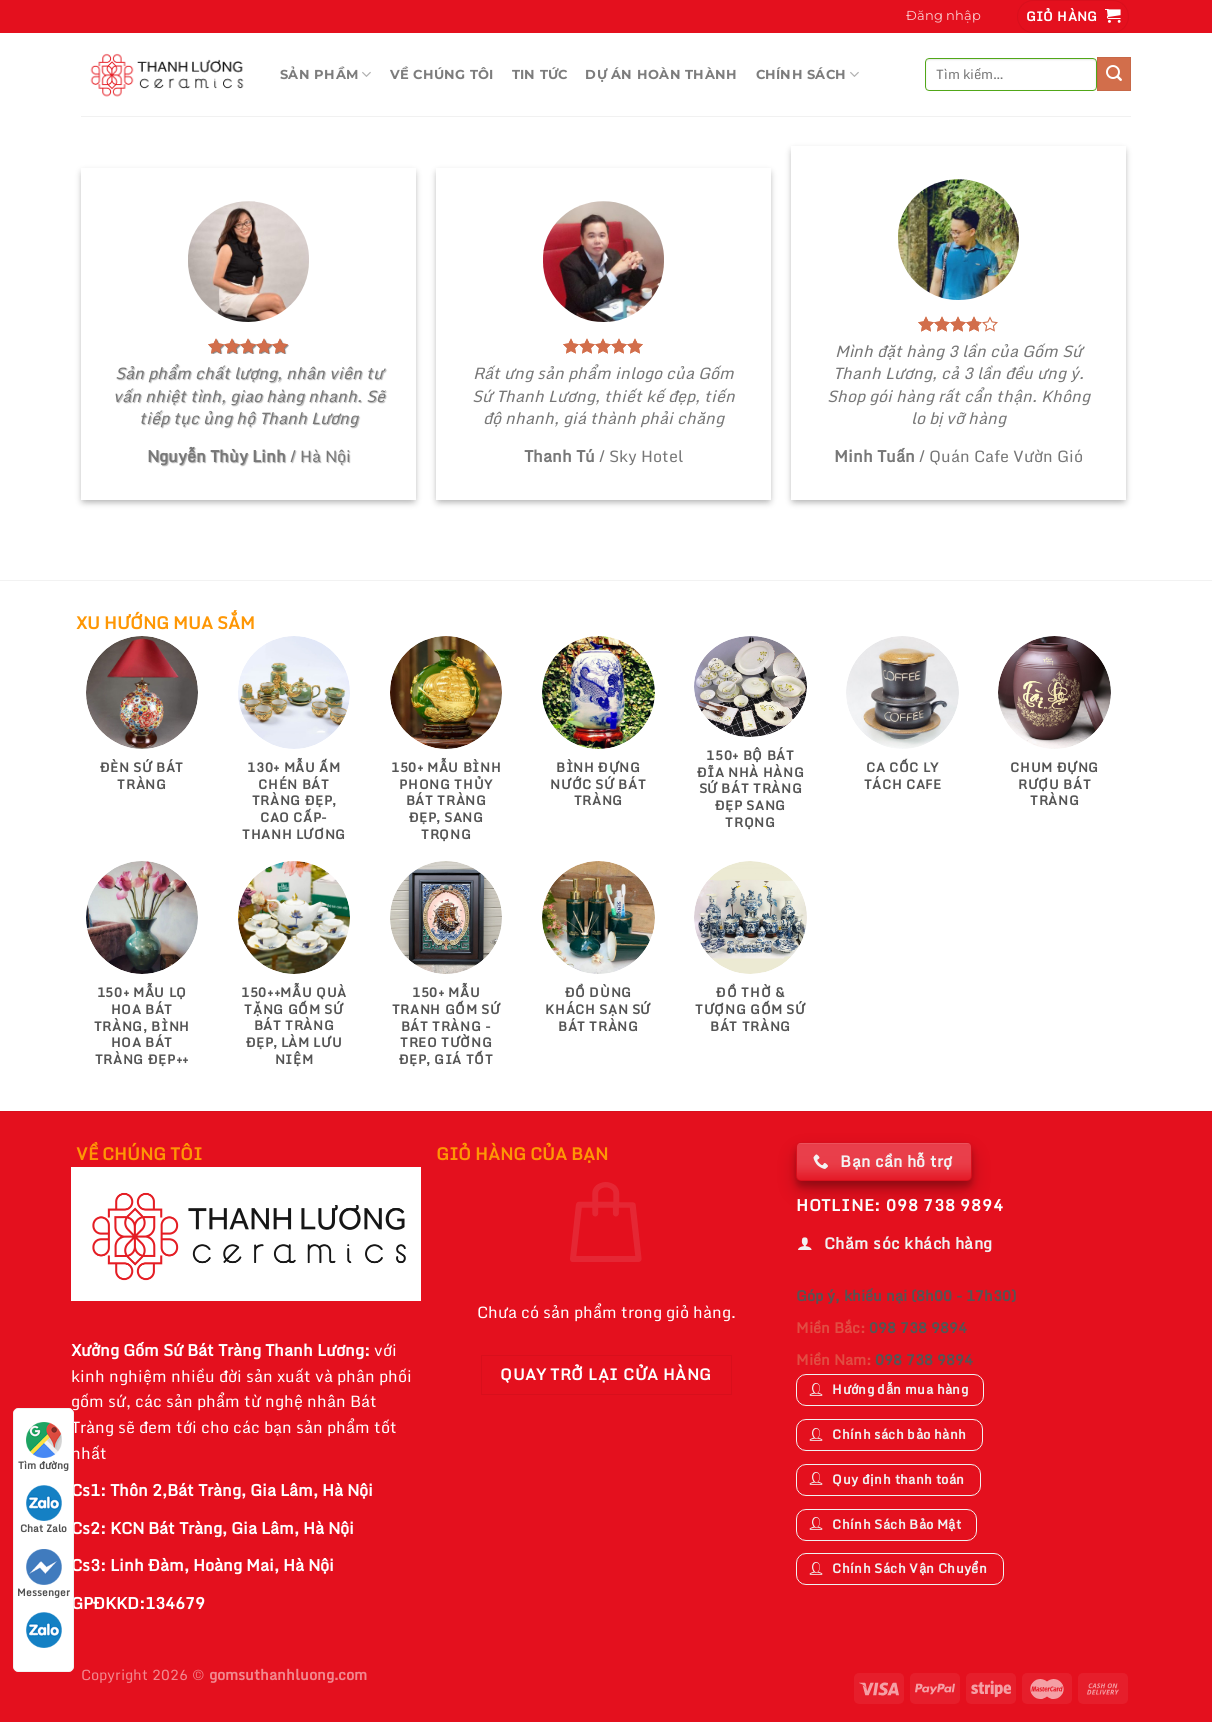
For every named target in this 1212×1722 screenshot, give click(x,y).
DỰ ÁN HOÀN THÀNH (661, 74)
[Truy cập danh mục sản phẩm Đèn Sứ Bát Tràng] (142, 723)
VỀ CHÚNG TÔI (442, 74)
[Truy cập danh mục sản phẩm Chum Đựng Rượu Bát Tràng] (1054, 732)
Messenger (43, 1574)
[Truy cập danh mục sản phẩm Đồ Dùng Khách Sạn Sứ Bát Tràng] (598, 957)
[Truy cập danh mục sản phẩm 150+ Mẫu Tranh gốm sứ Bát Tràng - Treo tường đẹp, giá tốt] (446, 973)
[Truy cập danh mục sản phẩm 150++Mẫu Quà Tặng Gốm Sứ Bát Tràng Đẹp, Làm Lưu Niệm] (294, 973)
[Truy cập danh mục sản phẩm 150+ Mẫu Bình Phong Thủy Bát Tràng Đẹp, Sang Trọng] (446, 748)
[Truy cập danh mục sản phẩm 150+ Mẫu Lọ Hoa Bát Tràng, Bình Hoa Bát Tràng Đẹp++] (142, 973)
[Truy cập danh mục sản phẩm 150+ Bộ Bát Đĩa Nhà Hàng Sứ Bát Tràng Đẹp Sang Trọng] (750, 742)
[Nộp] (1114, 74)
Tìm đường (43, 1447)
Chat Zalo (43, 1510)
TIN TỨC (540, 74)
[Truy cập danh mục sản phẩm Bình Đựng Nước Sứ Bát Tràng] (598, 732)
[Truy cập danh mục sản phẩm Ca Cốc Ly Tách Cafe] (902, 723)
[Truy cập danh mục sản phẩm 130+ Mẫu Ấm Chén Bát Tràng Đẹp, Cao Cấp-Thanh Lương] (294, 748)
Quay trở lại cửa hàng (606, 1374)
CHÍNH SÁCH (808, 74)
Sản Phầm (326, 74)
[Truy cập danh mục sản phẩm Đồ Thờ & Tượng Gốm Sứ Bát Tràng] (750, 957)
